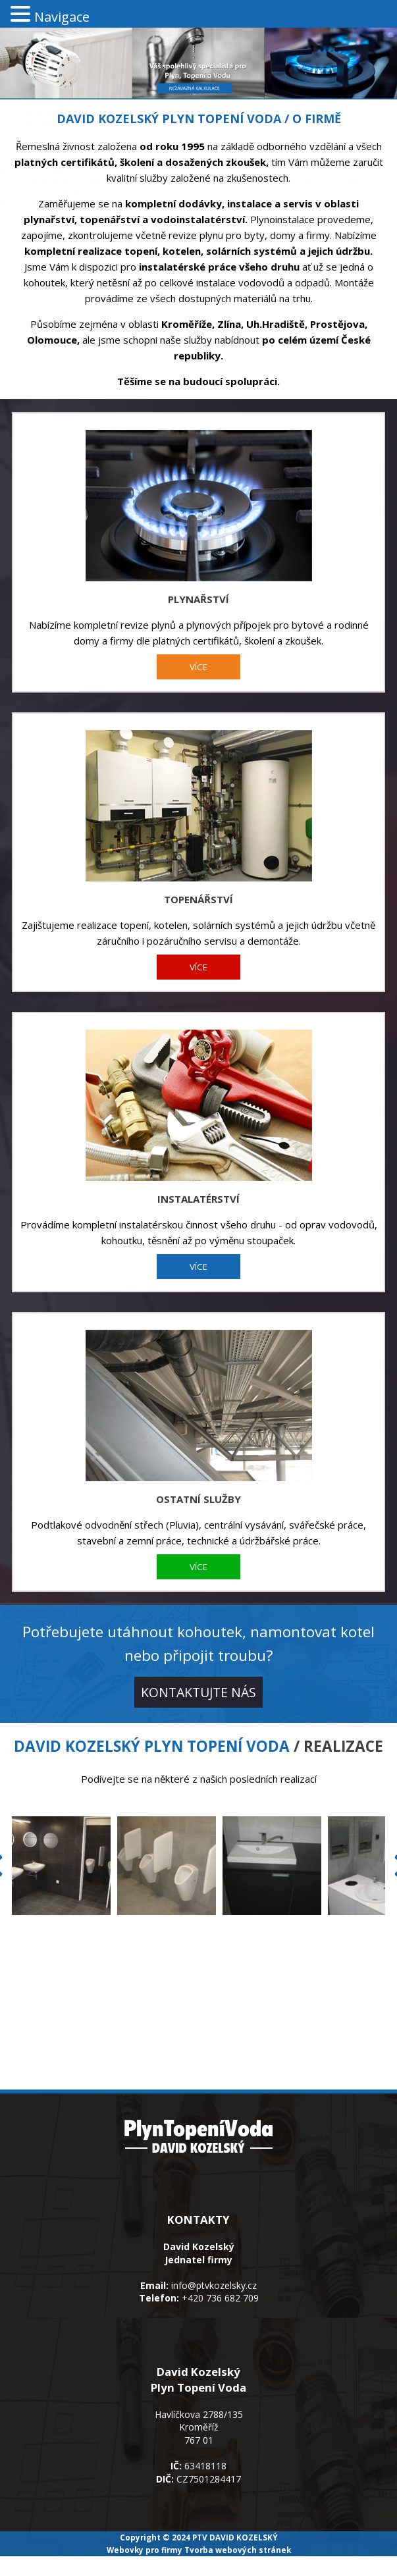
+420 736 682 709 (220, 2298)
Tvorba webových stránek (237, 2549)
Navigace (62, 17)
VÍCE (198, 667)
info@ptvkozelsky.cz (214, 2285)
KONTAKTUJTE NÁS (198, 1692)
